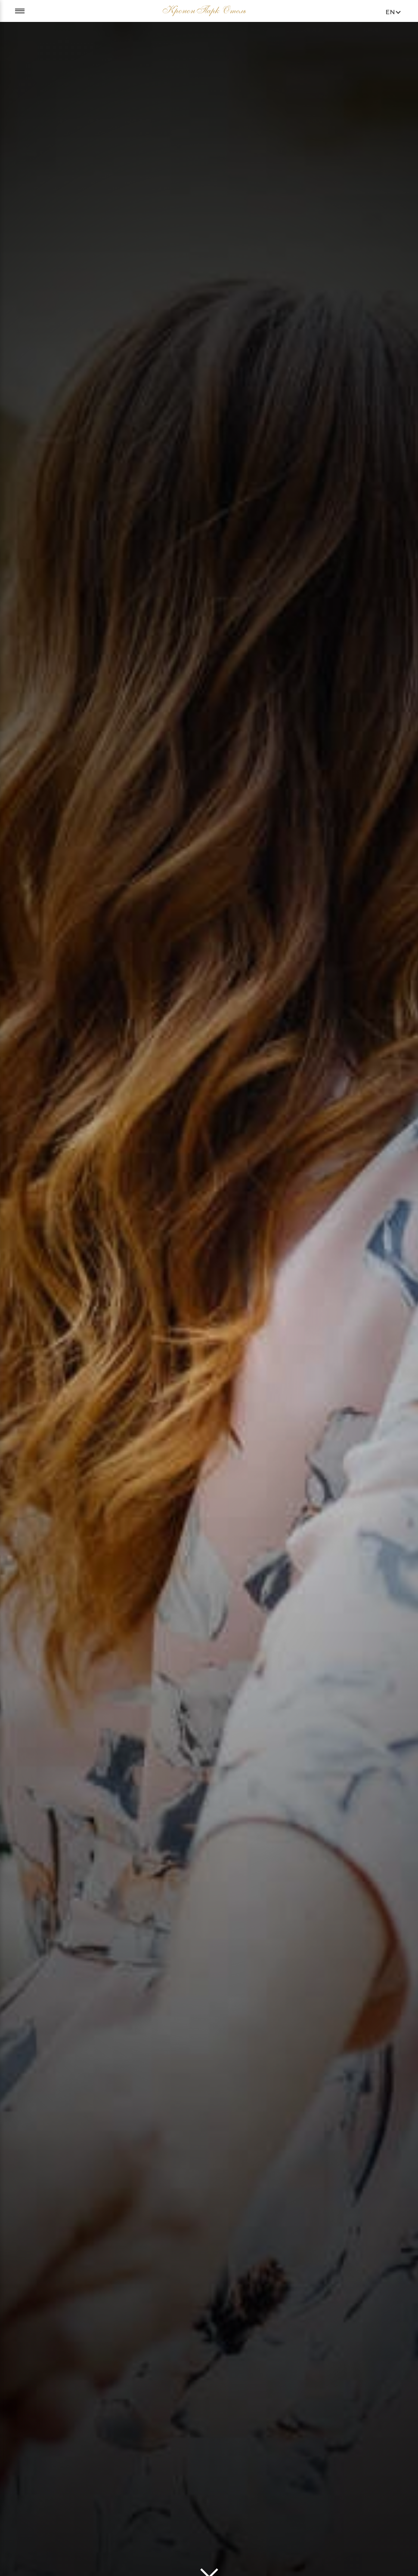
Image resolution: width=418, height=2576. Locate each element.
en (390, 11)
